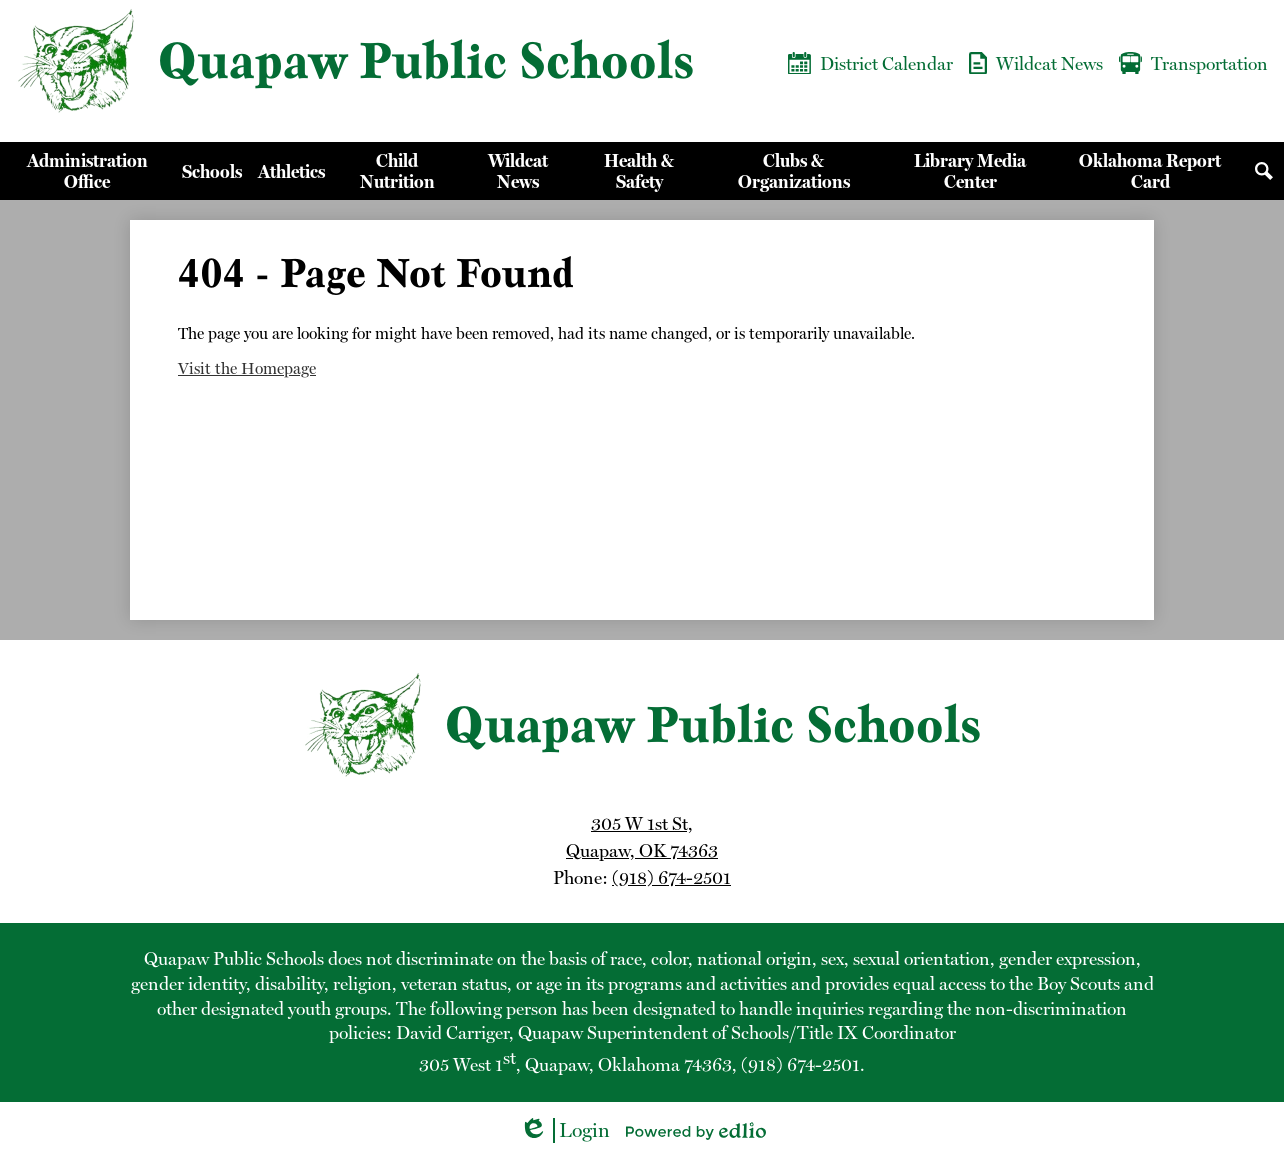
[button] (87, 171)
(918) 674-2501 (671, 877)
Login (564, 1130)
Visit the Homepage (247, 368)
